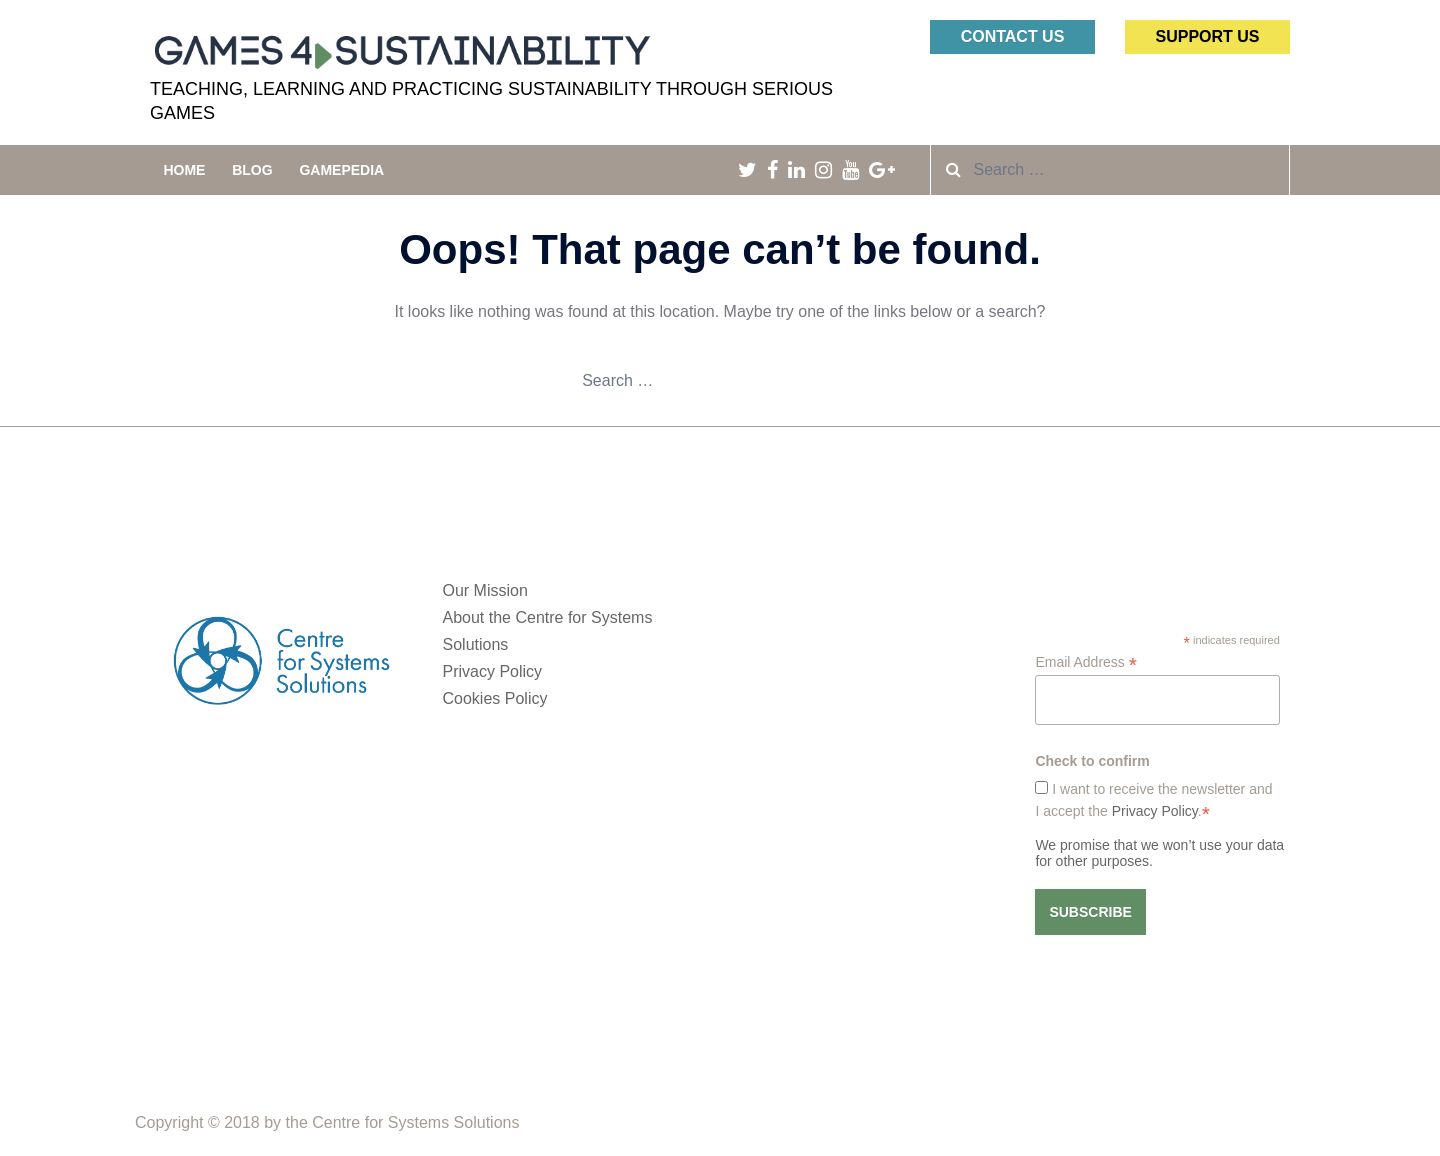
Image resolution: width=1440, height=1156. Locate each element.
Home (184, 170)
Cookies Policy (495, 698)
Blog (252, 170)
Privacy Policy (493, 671)
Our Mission (485, 590)
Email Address (1086, 662)
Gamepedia (341, 170)
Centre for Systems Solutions (415, 1122)
